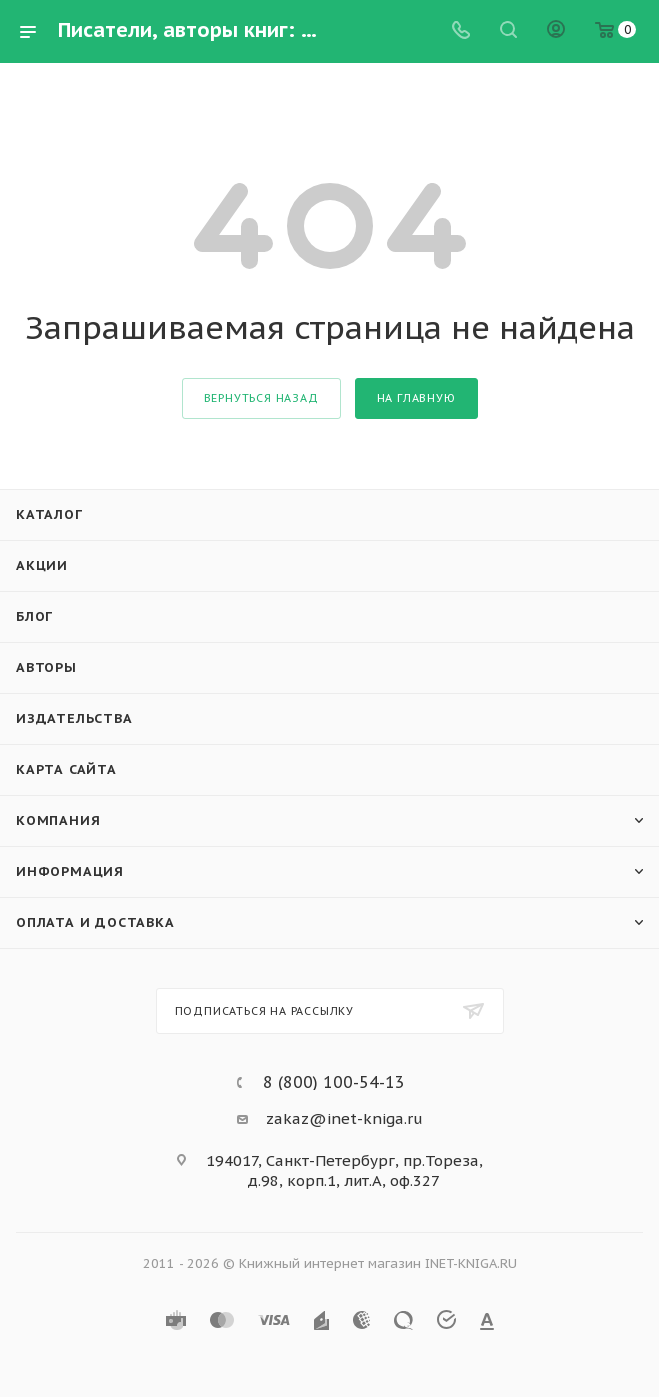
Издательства (74, 718)
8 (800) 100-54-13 (334, 1082)
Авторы (46, 667)
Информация (70, 871)
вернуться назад (261, 398)
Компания (58, 820)
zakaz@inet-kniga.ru (344, 1118)
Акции (42, 565)
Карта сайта (66, 769)
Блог (34, 616)
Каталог (49, 514)
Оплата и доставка (95, 922)
